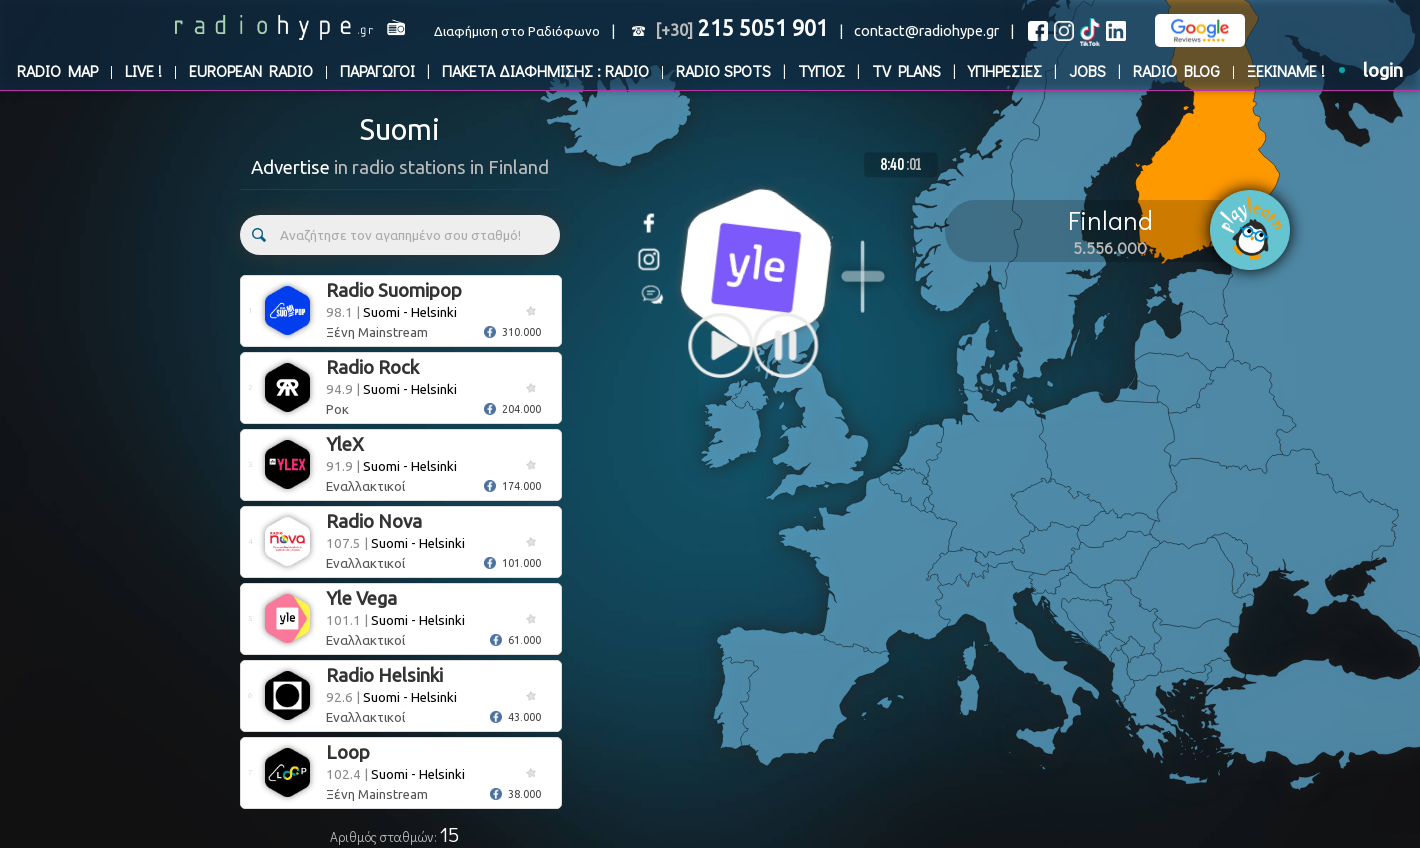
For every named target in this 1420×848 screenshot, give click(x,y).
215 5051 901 (741, 28)
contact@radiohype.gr (926, 30)
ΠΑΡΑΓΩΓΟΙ (377, 70)
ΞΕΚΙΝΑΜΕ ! (1286, 70)
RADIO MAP (57, 70)
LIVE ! (143, 70)
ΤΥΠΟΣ (821, 70)
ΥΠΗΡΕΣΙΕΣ (1005, 70)
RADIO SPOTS (723, 70)
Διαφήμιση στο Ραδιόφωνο (517, 31)
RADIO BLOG (1176, 70)
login (1383, 70)
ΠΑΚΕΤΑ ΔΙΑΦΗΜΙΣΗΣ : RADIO (545, 70)
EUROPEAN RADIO (251, 70)
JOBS (1087, 70)
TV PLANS (906, 70)
